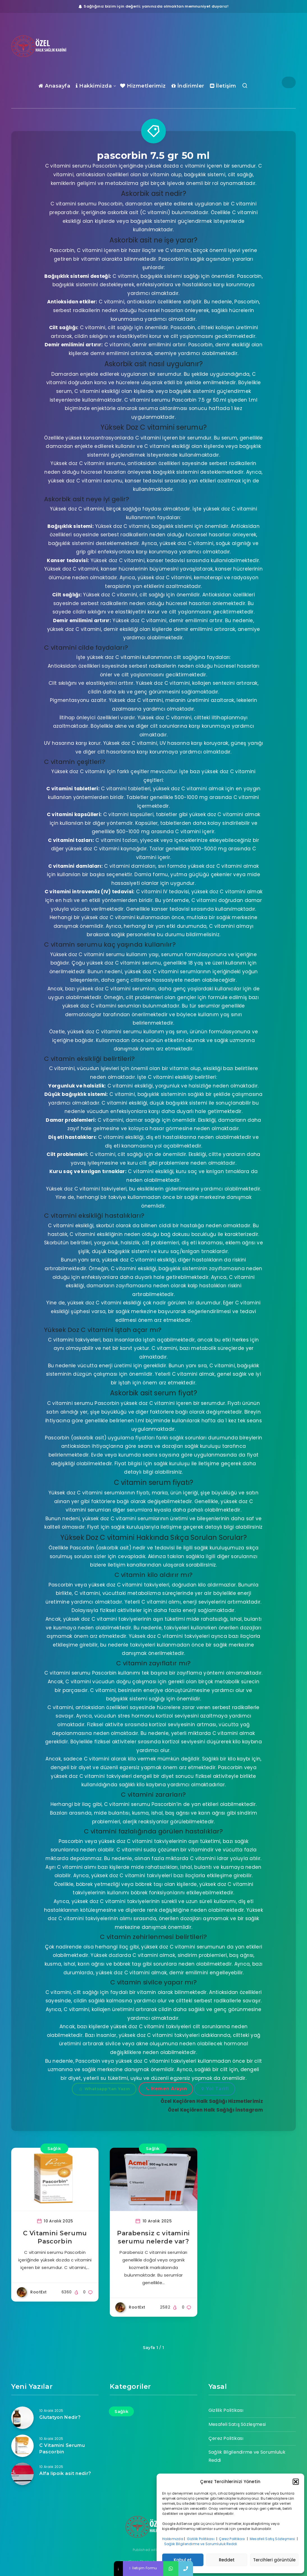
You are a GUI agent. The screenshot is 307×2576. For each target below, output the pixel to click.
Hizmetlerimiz (143, 86)
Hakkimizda (94, 86)
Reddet (227, 2560)
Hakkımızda (172, 2538)
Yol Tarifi (215, 2088)
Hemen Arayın (166, 2088)
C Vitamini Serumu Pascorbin (62, 2448)
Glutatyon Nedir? (60, 2417)
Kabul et (183, 2560)
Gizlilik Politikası (201, 2538)
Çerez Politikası (232, 2538)
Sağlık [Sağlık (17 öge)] (121, 2411)
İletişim (223, 86)
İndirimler (187, 86)
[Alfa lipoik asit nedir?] (22, 2474)
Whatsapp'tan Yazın (104, 2088)
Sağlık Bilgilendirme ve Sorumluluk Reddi (201, 2543)
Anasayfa (54, 86)
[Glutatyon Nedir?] (22, 2417)
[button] (296, 2482)
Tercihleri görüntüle (274, 2560)
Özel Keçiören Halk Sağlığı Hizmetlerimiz (212, 2101)
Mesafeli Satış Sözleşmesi (273, 2538)
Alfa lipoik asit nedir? (65, 2473)
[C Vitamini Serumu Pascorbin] (22, 2446)
